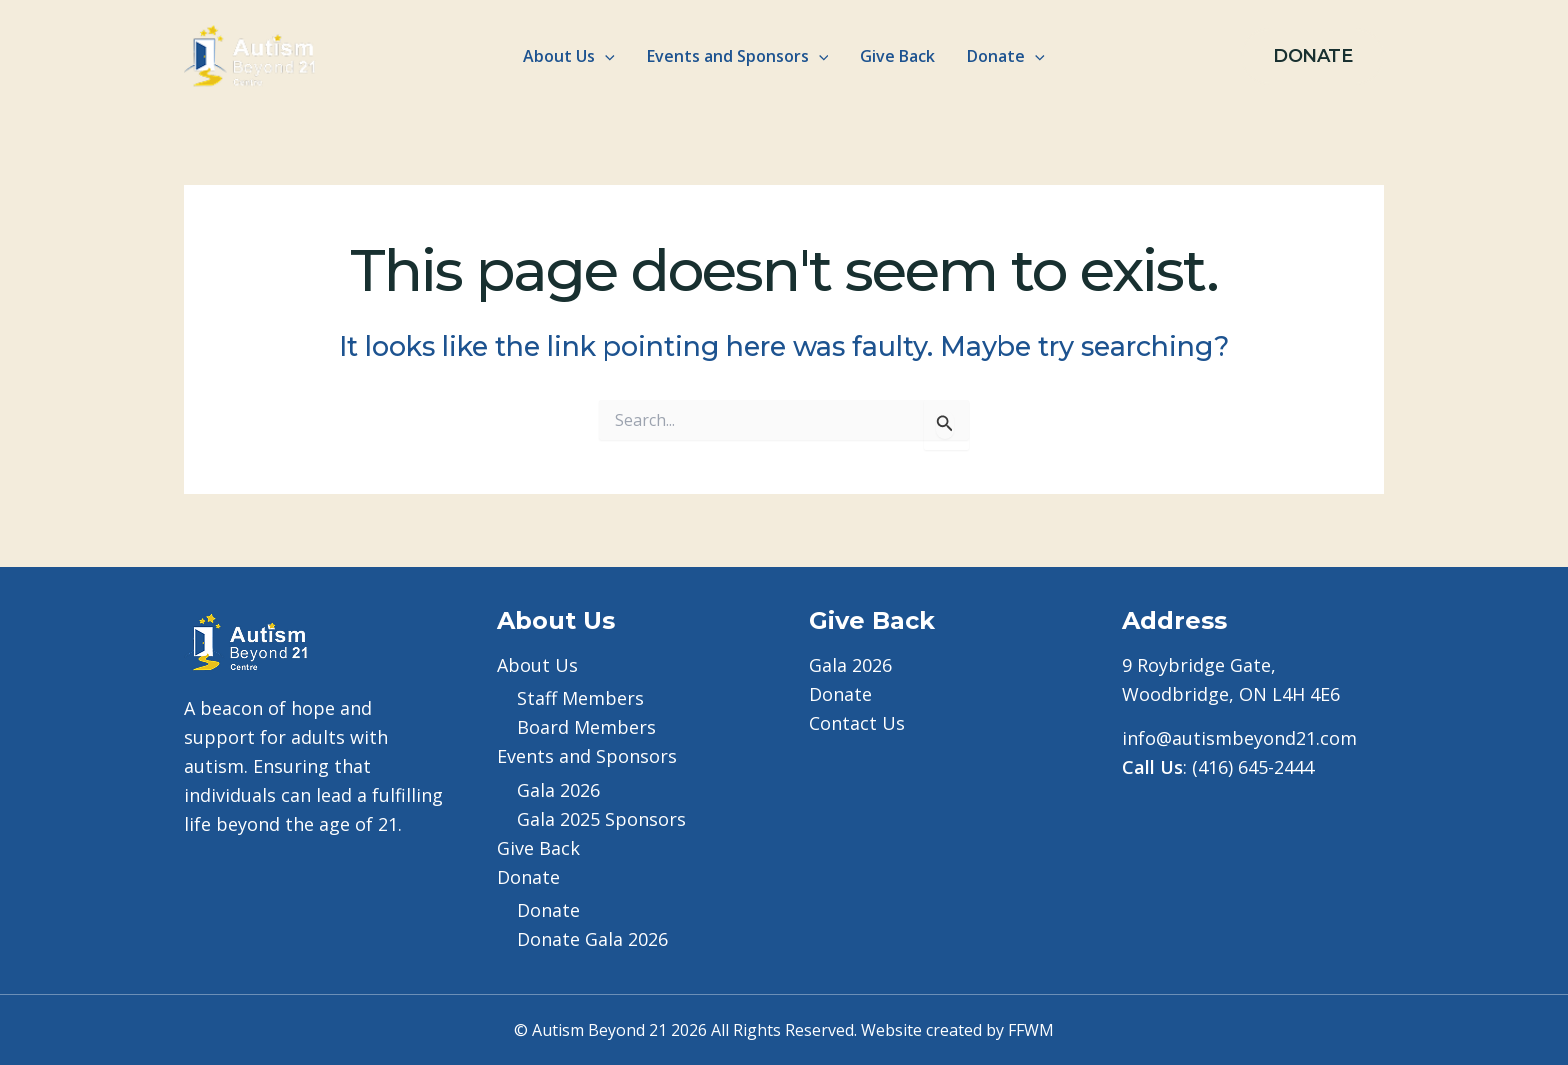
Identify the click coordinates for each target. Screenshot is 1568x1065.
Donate (548, 910)
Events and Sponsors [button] (738, 56)
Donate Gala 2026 (592, 939)
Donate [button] (1006, 56)
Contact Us (857, 723)
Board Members (586, 727)
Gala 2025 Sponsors (601, 819)
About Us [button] (569, 56)
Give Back (897, 56)
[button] (605, 56)
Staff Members (580, 698)
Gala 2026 (558, 790)
